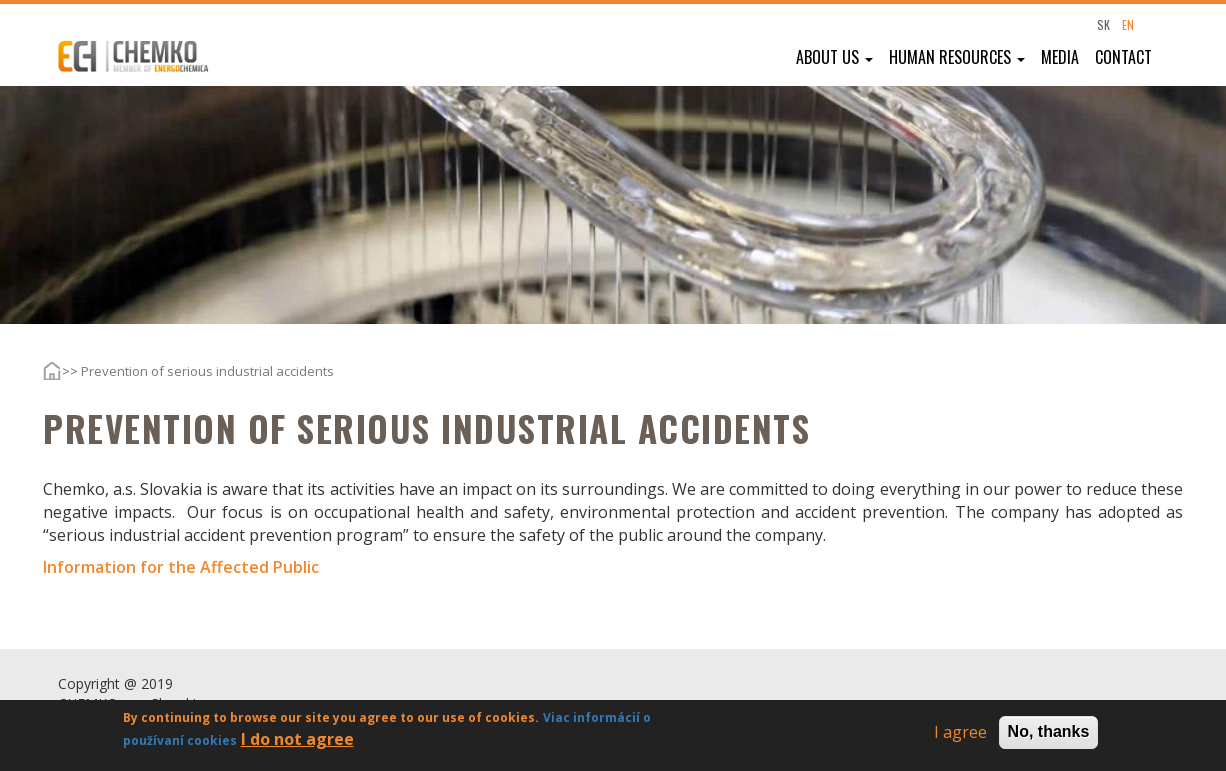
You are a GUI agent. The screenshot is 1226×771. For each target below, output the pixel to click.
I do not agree (297, 742)
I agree (960, 735)
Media (1060, 57)
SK (1103, 24)
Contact (1123, 57)
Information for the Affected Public (181, 567)
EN (1128, 24)
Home (37, 371)
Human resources (957, 57)
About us (834, 57)
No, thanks (1049, 734)
